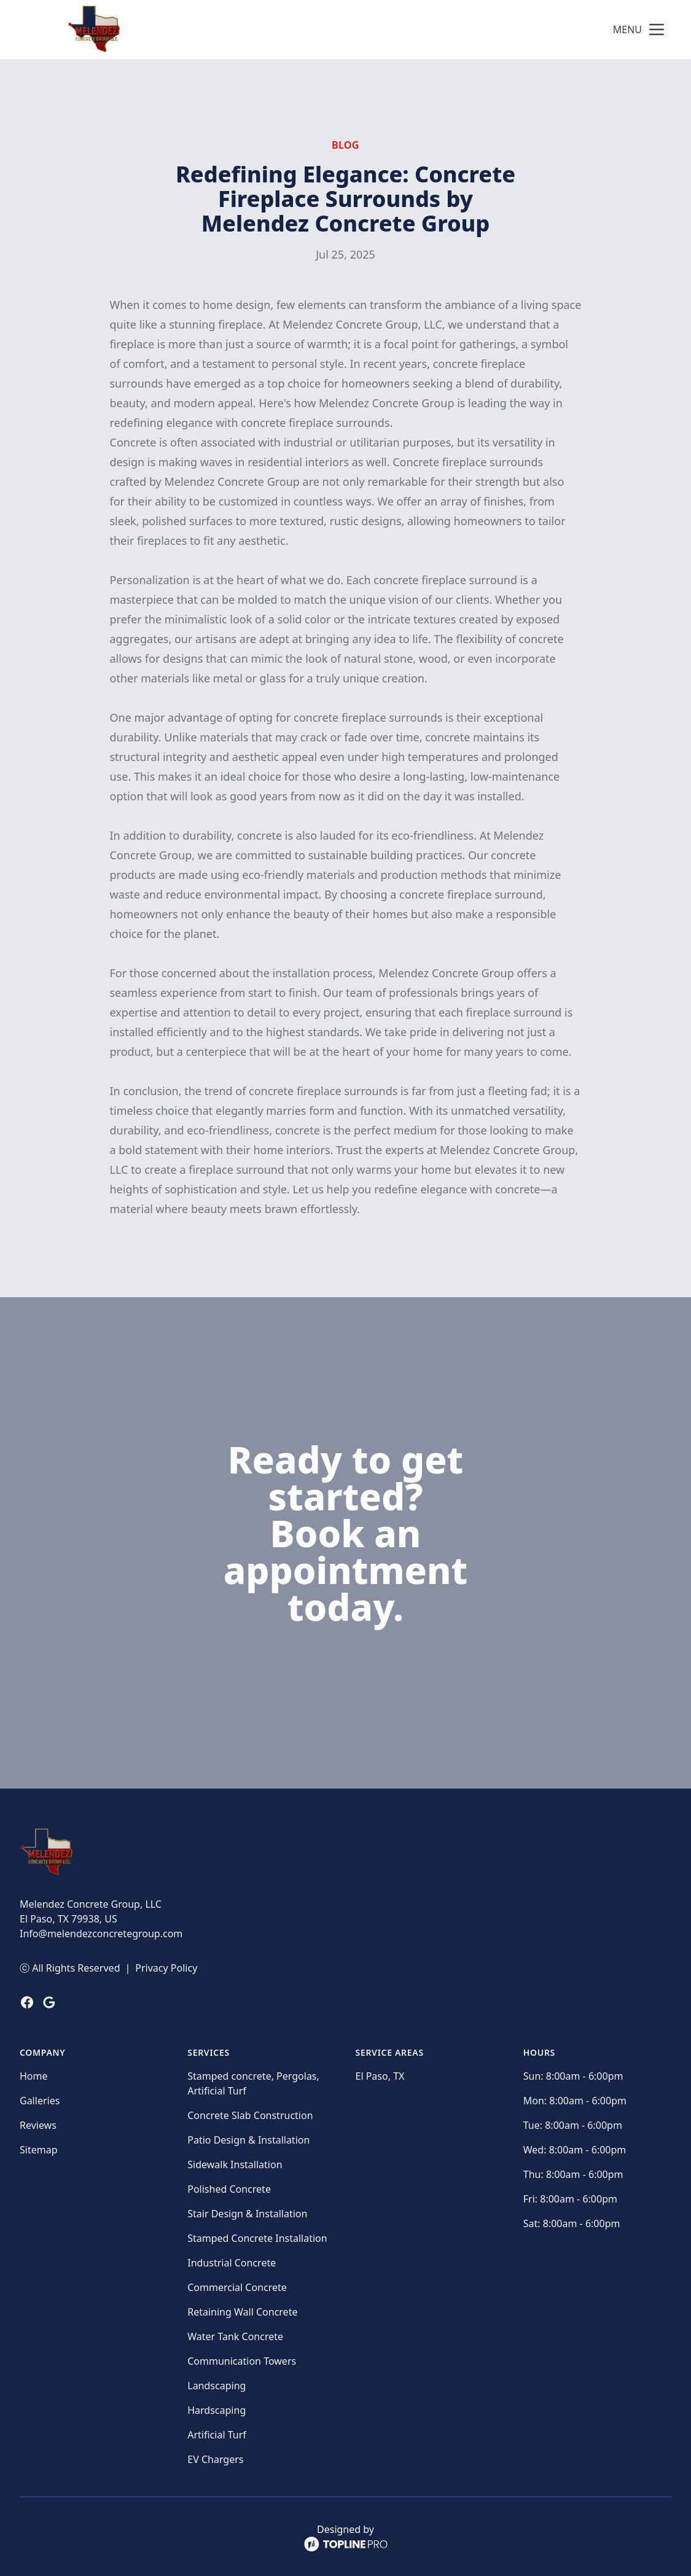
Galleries (40, 2100)
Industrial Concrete (231, 2263)
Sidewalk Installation (234, 2164)
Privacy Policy (166, 1968)
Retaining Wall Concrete (242, 2312)
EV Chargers (215, 2459)
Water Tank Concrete (235, 2336)
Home (34, 2076)
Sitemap (39, 2149)
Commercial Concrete (237, 2287)
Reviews (38, 2125)
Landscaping (216, 2385)
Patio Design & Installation (248, 2140)
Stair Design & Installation (247, 2213)
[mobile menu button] (656, 29)
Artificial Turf (216, 2434)
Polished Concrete (229, 2189)
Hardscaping (216, 2410)
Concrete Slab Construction (250, 2115)
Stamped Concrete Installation (257, 2238)
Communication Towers (241, 2361)
